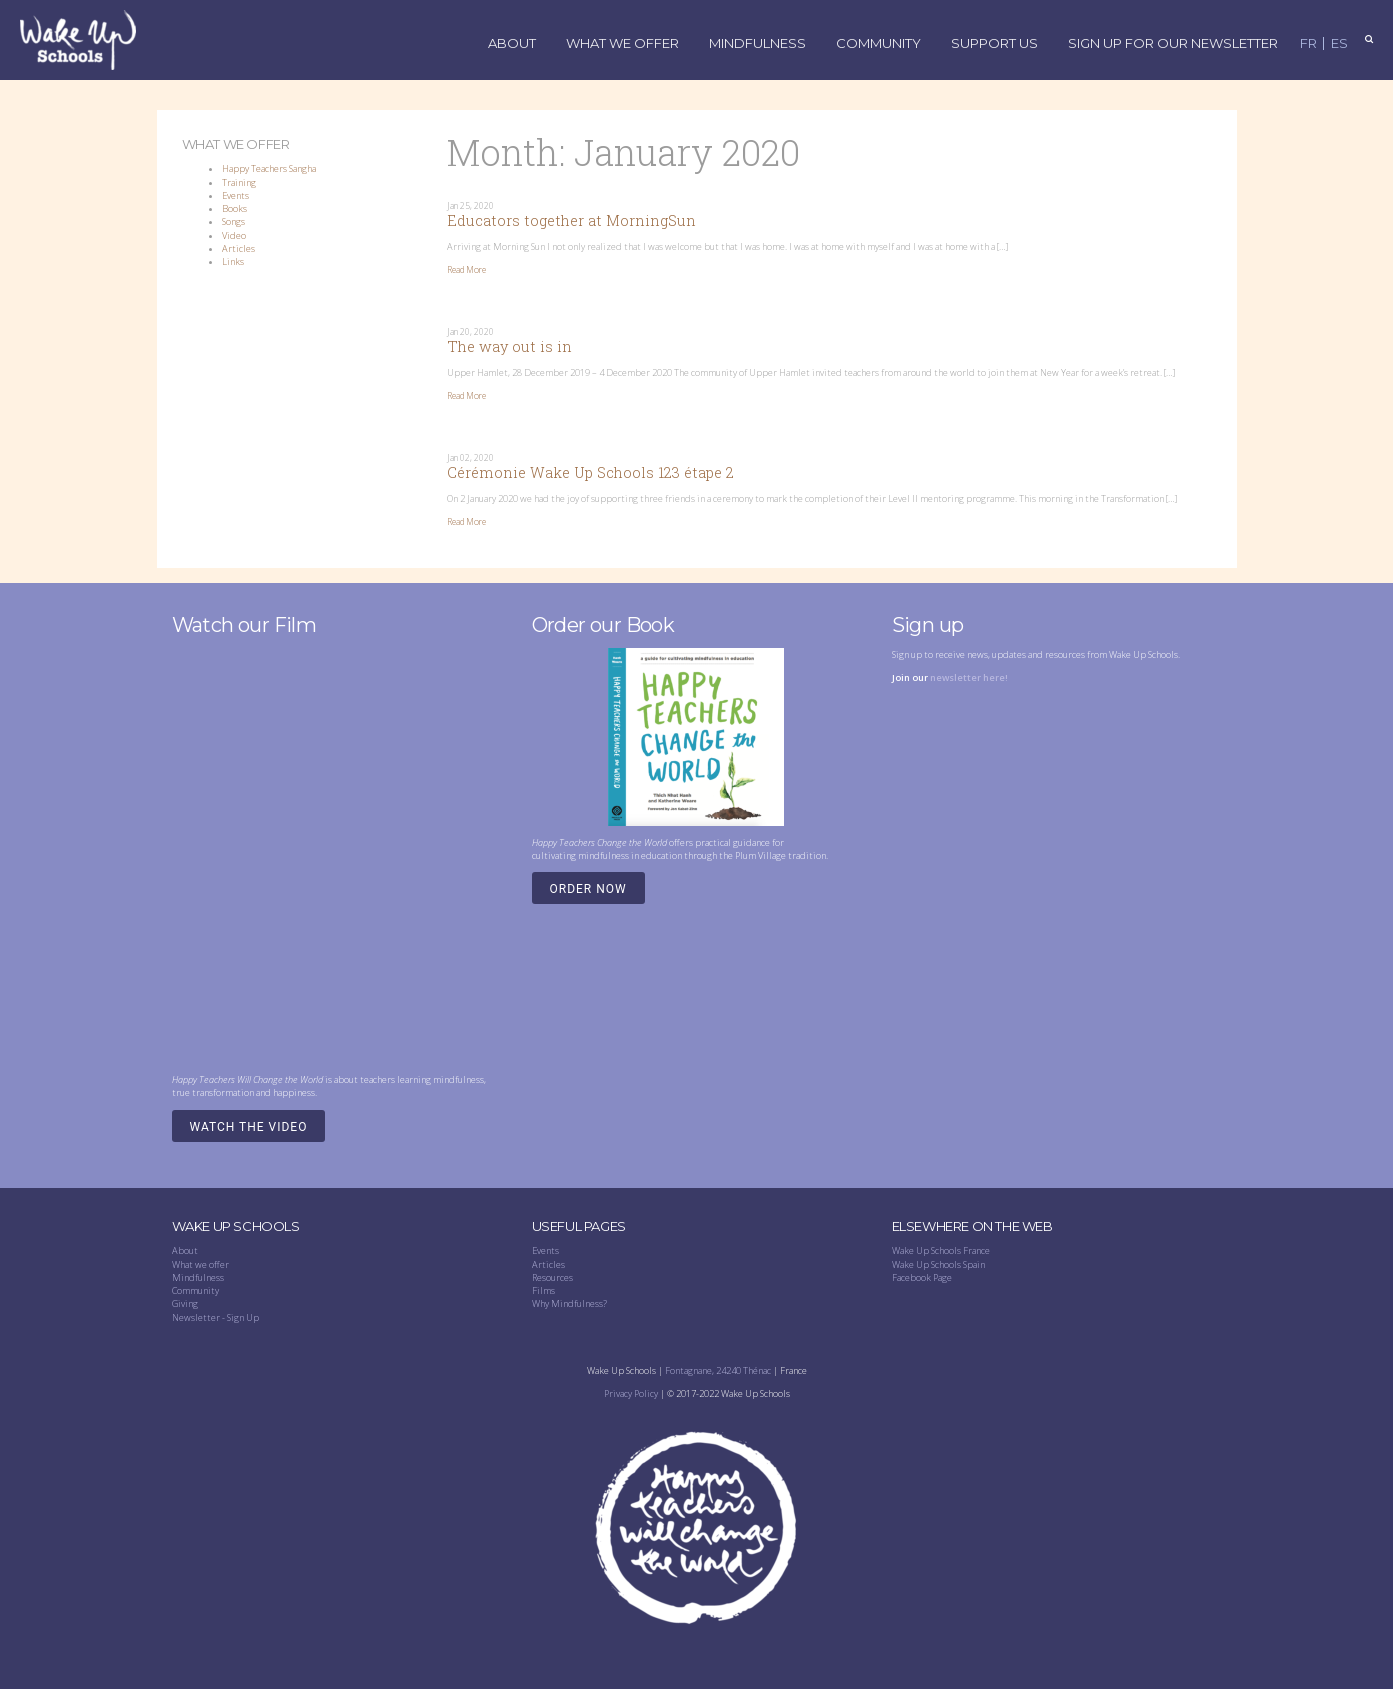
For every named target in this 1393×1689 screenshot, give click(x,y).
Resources (552, 1277)
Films (543, 1290)
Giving (185, 1303)
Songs (233, 221)
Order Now (588, 889)
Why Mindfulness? (569, 1303)
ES (1339, 43)
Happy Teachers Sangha (269, 168)
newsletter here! (969, 677)
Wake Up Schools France (941, 1250)
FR (1308, 43)
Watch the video (249, 1127)
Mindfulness (757, 44)
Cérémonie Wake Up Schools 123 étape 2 (590, 472)
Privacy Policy (631, 1393)
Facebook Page (922, 1277)
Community (878, 44)
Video (234, 235)
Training (239, 182)
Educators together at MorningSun (571, 220)
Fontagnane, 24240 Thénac (718, 1370)
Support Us (994, 44)
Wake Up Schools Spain (938, 1264)
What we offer (200, 1264)
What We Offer (622, 44)
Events (235, 195)
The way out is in (509, 346)
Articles (238, 248)
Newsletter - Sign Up (215, 1317)
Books (234, 208)
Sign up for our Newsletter (1173, 44)
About (512, 44)
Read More (466, 270)
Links (233, 261)
